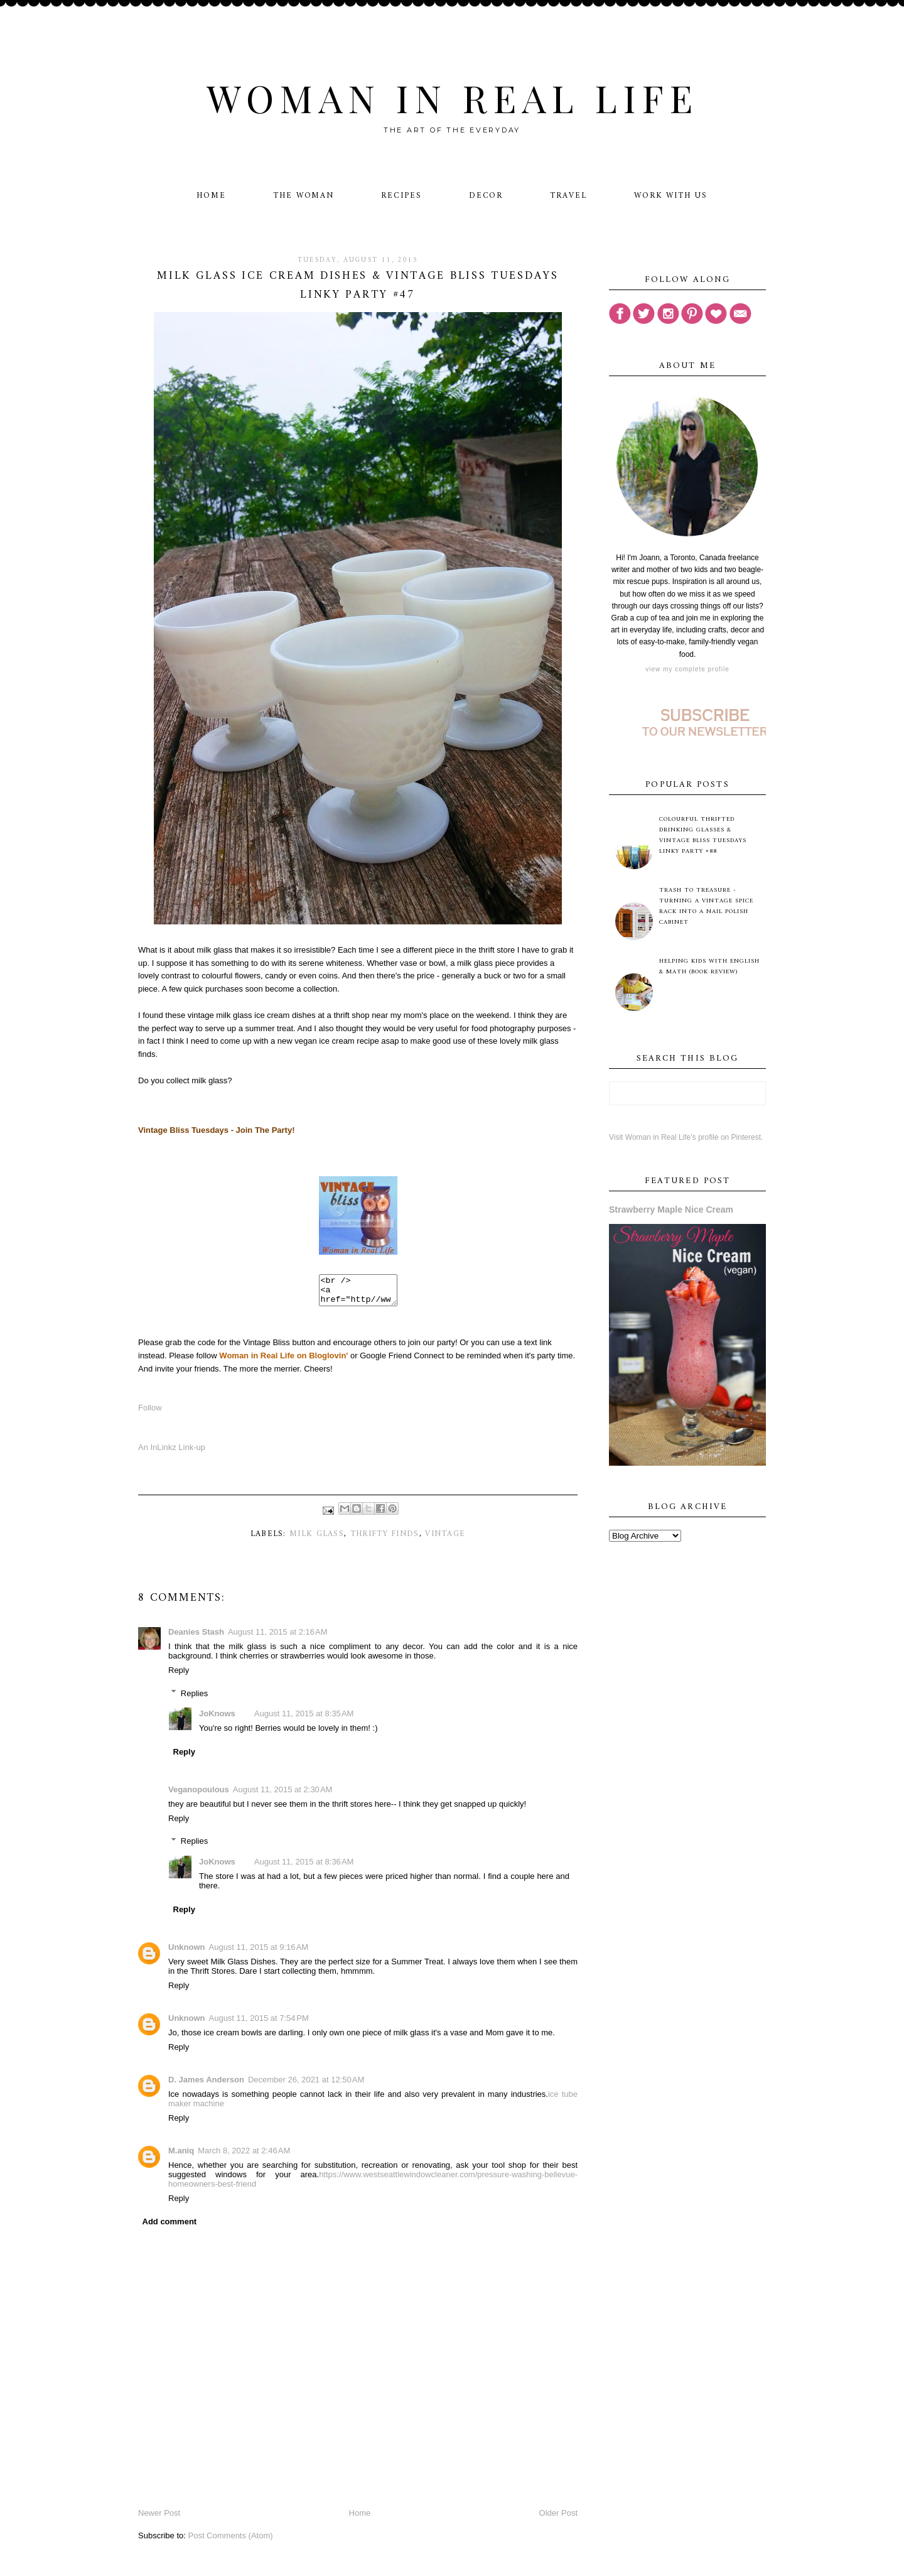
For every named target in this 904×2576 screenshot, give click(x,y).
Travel (568, 195)
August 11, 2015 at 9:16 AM (259, 1952)
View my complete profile (687, 669)
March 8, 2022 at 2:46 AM (244, 2156)
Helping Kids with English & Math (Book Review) (709, 966)
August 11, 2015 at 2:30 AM (283, 1795)
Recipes (401, 195)
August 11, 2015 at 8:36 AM (304, 1867)
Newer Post (159, 2518)
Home (211, 195)
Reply (178, 1675)
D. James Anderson (206, 2085)
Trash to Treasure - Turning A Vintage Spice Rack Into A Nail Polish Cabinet (706, 906)
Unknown (186, 1952)
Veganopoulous (198, 1795)
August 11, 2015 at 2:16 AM (278, 1637)
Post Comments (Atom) (230, 2541)
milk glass (316, 1539)
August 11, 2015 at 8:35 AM (304, 1719)
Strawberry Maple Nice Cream (671, 1209)
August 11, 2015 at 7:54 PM (259, 2023)
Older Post (558, 2518)
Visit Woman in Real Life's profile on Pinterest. (686, 1137)
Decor (486, 195)
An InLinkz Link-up (171, 1453)
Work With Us (671, 195)
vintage (445, 1539)
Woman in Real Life (452, 97)
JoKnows (217, 1719)
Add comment (170, 2227)
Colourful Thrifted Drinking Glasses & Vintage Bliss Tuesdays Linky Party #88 (702, 835)
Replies (194, 1698)
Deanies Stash (196, 1637)
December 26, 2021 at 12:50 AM (306, 2085)
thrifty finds (384, 1539)
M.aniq (181, 2156)
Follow (150, 1413)
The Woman (304, 195)
